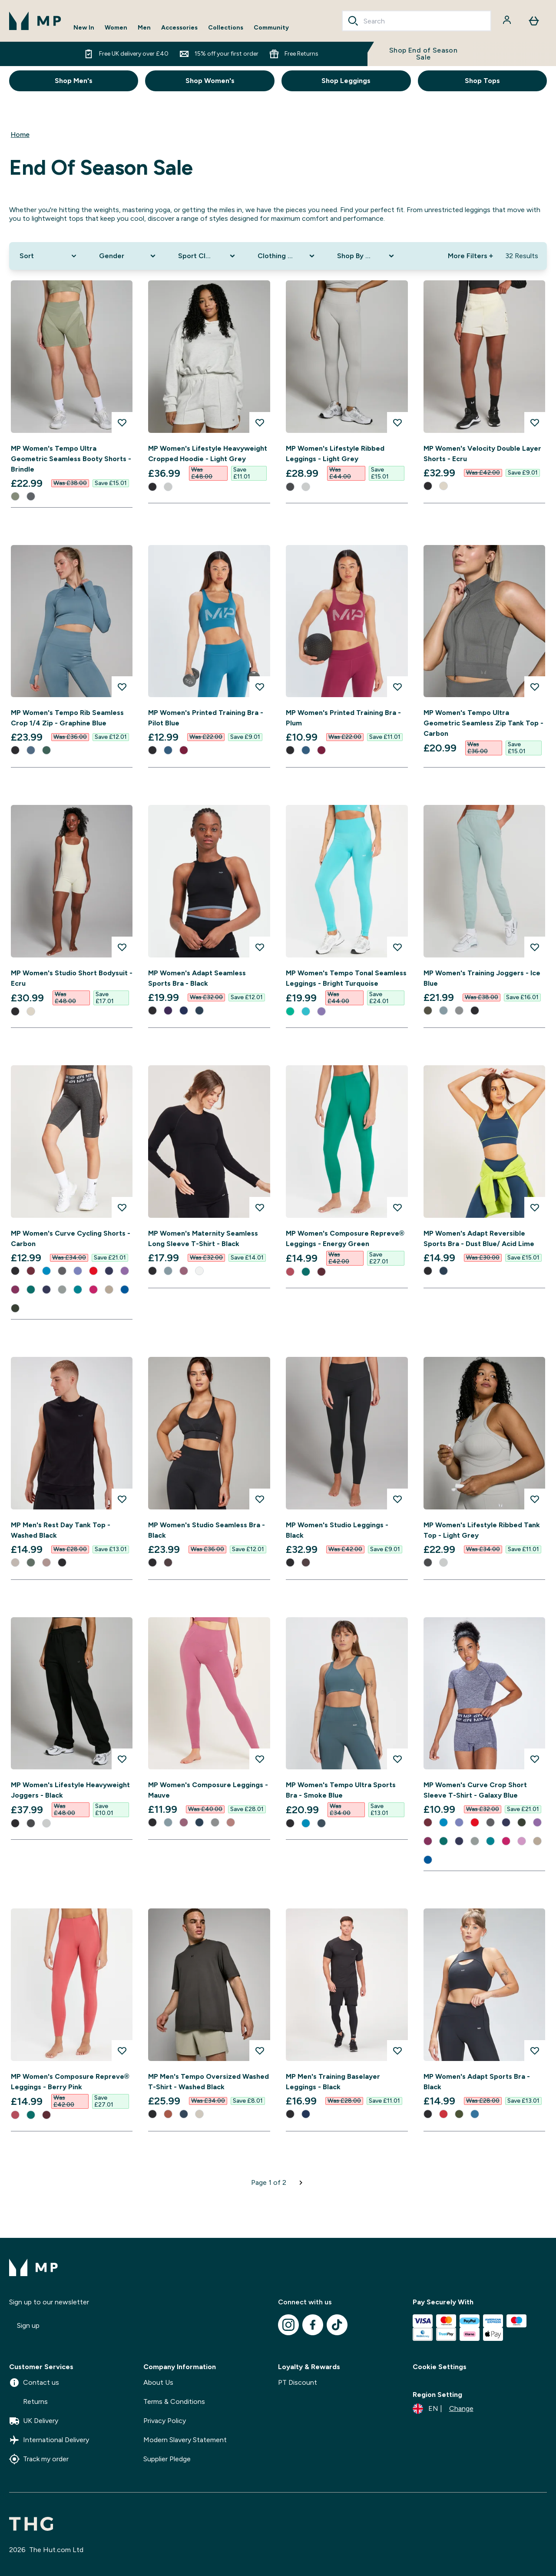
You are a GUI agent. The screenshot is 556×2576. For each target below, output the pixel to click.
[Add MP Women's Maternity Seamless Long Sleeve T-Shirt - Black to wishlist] (259, 1207)
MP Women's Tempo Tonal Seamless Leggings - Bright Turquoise (346, 978)
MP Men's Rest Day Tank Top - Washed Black (60, 1530)
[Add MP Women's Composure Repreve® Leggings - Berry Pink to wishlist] (122, 2050)
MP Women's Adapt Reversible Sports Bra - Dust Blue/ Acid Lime (479, 1238)
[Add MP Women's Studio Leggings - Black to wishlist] (397, 1499)
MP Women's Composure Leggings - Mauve (208, 1790)
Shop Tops (482, 80)
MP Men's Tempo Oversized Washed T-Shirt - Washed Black (208, 2081)
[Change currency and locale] (443, 2408)
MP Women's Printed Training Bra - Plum (343, 717)
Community (271, 27)
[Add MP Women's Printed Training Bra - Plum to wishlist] (397, 686)
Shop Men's (74, 80)
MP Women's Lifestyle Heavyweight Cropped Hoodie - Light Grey (207, 453)
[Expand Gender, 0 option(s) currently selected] (128, 256)
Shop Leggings (346, 80)
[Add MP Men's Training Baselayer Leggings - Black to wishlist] (397, 2050)
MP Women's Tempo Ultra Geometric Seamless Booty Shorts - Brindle (71, 458)
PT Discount (297, 2382)
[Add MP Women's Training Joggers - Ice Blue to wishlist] (534, 947)
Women (116, 27)
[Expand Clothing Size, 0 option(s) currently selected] (287, 256)
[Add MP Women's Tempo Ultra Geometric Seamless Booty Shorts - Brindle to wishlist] (122, 422)
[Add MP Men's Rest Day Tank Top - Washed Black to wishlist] (122, 1499)
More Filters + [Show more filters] (470, 256)
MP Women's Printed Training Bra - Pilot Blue (205, 717)
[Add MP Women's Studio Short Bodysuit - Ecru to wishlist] (122, 947)
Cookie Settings (440, 2367)
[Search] (353, 20)
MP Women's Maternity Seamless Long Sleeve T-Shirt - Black (203, 1238)
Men (144, 27)
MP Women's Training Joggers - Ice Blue (482, 978)
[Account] (508, 21)
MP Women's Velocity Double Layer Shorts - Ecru (482, 453)
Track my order (39, 2459)
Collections (225, 27)
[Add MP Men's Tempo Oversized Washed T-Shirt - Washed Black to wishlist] (259, 2050)
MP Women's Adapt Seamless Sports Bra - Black (197, 978)
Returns (28, 2402)
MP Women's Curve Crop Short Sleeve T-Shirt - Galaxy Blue (475, 1790)
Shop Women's (210, 80)
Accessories (179, 27)
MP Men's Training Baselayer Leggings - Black (333, 2081)
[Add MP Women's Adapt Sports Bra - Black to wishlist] (534, 2050)
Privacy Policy (164, 2420)
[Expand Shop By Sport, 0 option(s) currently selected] (366, 256)
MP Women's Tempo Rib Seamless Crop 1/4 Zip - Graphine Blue (67, 717)
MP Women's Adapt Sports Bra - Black (477, 2081)
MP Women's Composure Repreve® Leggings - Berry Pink (70, 2081)
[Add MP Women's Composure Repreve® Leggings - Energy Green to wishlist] (397, 1207)
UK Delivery (33, 2421)
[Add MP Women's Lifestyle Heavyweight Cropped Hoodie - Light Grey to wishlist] (259, 422)
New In (83, 27)
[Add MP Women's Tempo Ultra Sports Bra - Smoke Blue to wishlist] (397, 1758)
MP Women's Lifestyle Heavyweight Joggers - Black (70, 1790)
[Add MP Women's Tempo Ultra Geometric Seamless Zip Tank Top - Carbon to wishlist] (534, 686)
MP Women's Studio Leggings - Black (337, 1530)
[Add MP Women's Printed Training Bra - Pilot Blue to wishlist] (259, 686)
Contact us (34, 2382)
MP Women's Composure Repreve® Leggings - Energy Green (345, 1238)
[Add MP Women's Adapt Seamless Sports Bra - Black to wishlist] (259, 947)
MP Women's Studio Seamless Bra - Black (206, 1530)
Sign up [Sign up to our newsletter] (28, 2325)
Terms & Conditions (174, 2401)
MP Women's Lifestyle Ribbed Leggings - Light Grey (335, 453)
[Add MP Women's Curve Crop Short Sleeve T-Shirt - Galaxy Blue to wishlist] (534, 1758)
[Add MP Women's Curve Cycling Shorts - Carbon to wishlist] (122, 1207)
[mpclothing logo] (35, 21)
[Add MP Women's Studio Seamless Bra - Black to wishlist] (259, 1499)
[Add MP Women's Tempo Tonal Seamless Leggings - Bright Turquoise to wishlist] (397, 947)
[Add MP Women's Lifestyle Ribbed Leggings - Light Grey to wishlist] (397, 422)
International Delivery (49, 2440)
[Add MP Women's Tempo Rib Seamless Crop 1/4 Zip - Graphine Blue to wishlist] (122, 686)
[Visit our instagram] (288, 2324)
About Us (158, 2382)
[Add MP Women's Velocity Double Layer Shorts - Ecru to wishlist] (534, 422)
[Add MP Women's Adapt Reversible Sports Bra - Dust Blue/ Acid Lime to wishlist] (534, 1207)
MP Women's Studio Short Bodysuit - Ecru (71, 978)
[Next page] (301, 2182)
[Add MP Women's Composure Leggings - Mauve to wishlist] (259, 1758)
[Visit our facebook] (312, 2324)
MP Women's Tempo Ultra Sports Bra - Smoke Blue (341, 1790)
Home (20, 134)
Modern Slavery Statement (185, 2440)
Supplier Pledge (167, 2459)
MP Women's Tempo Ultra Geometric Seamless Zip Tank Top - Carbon (483, 723)
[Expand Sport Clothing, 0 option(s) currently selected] (207, 256)
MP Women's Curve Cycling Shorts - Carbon (70, 1238)
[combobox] (416, 20)
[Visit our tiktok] (337, 2324)
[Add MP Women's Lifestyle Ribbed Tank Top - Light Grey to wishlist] (534, 1499)
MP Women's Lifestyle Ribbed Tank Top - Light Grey (482, 1530)
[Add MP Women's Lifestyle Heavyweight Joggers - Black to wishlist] (122, 1758)
